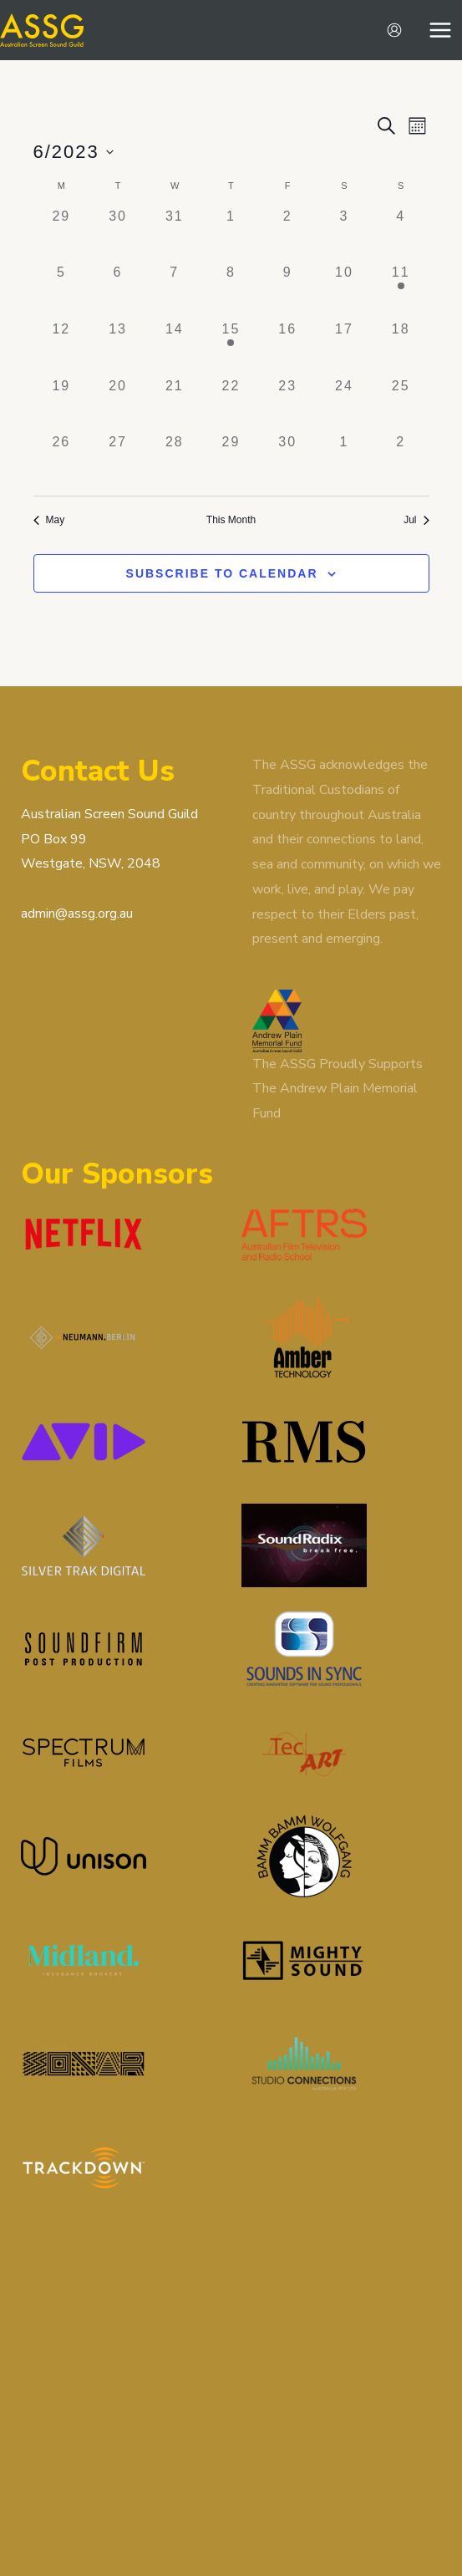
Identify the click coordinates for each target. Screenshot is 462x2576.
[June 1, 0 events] (231, 234)
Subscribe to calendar (222, 573)
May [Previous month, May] (49, 520)
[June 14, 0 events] (174, 347)
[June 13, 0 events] (117, 347)
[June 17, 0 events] (344, 347)
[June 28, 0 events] (174, 460)
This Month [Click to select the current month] (231, 520)
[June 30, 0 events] (287, 460)
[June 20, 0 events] (117, 404)
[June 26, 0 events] (61, 460)
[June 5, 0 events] (61, 290)
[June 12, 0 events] (61, 347)
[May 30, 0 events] (117, 234)
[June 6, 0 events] (117, 290)
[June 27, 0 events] (117, 460)
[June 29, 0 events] (231, 460)
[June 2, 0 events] (287, 234)
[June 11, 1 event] (401, 290)
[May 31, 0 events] (174, 234)
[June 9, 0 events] (287, 290)
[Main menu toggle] (440, 30)
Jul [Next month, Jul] (416, 520)
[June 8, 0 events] (231, 290)
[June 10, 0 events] (344, 290)
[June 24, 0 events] (344, 404)
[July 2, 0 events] (401, 460)
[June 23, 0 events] (287, 404)
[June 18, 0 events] (401, 347)
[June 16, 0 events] (287, 347)
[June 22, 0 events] (231, 404)
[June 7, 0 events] (174, 290)
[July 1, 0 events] (344, 460)
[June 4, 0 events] (401, 234)
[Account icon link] (394, 30)
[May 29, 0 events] (61, 234)
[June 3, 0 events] (344, 234)
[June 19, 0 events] (61, 404)
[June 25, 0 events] (401, 404)
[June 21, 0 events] (174, 404)
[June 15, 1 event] (231, 347)
